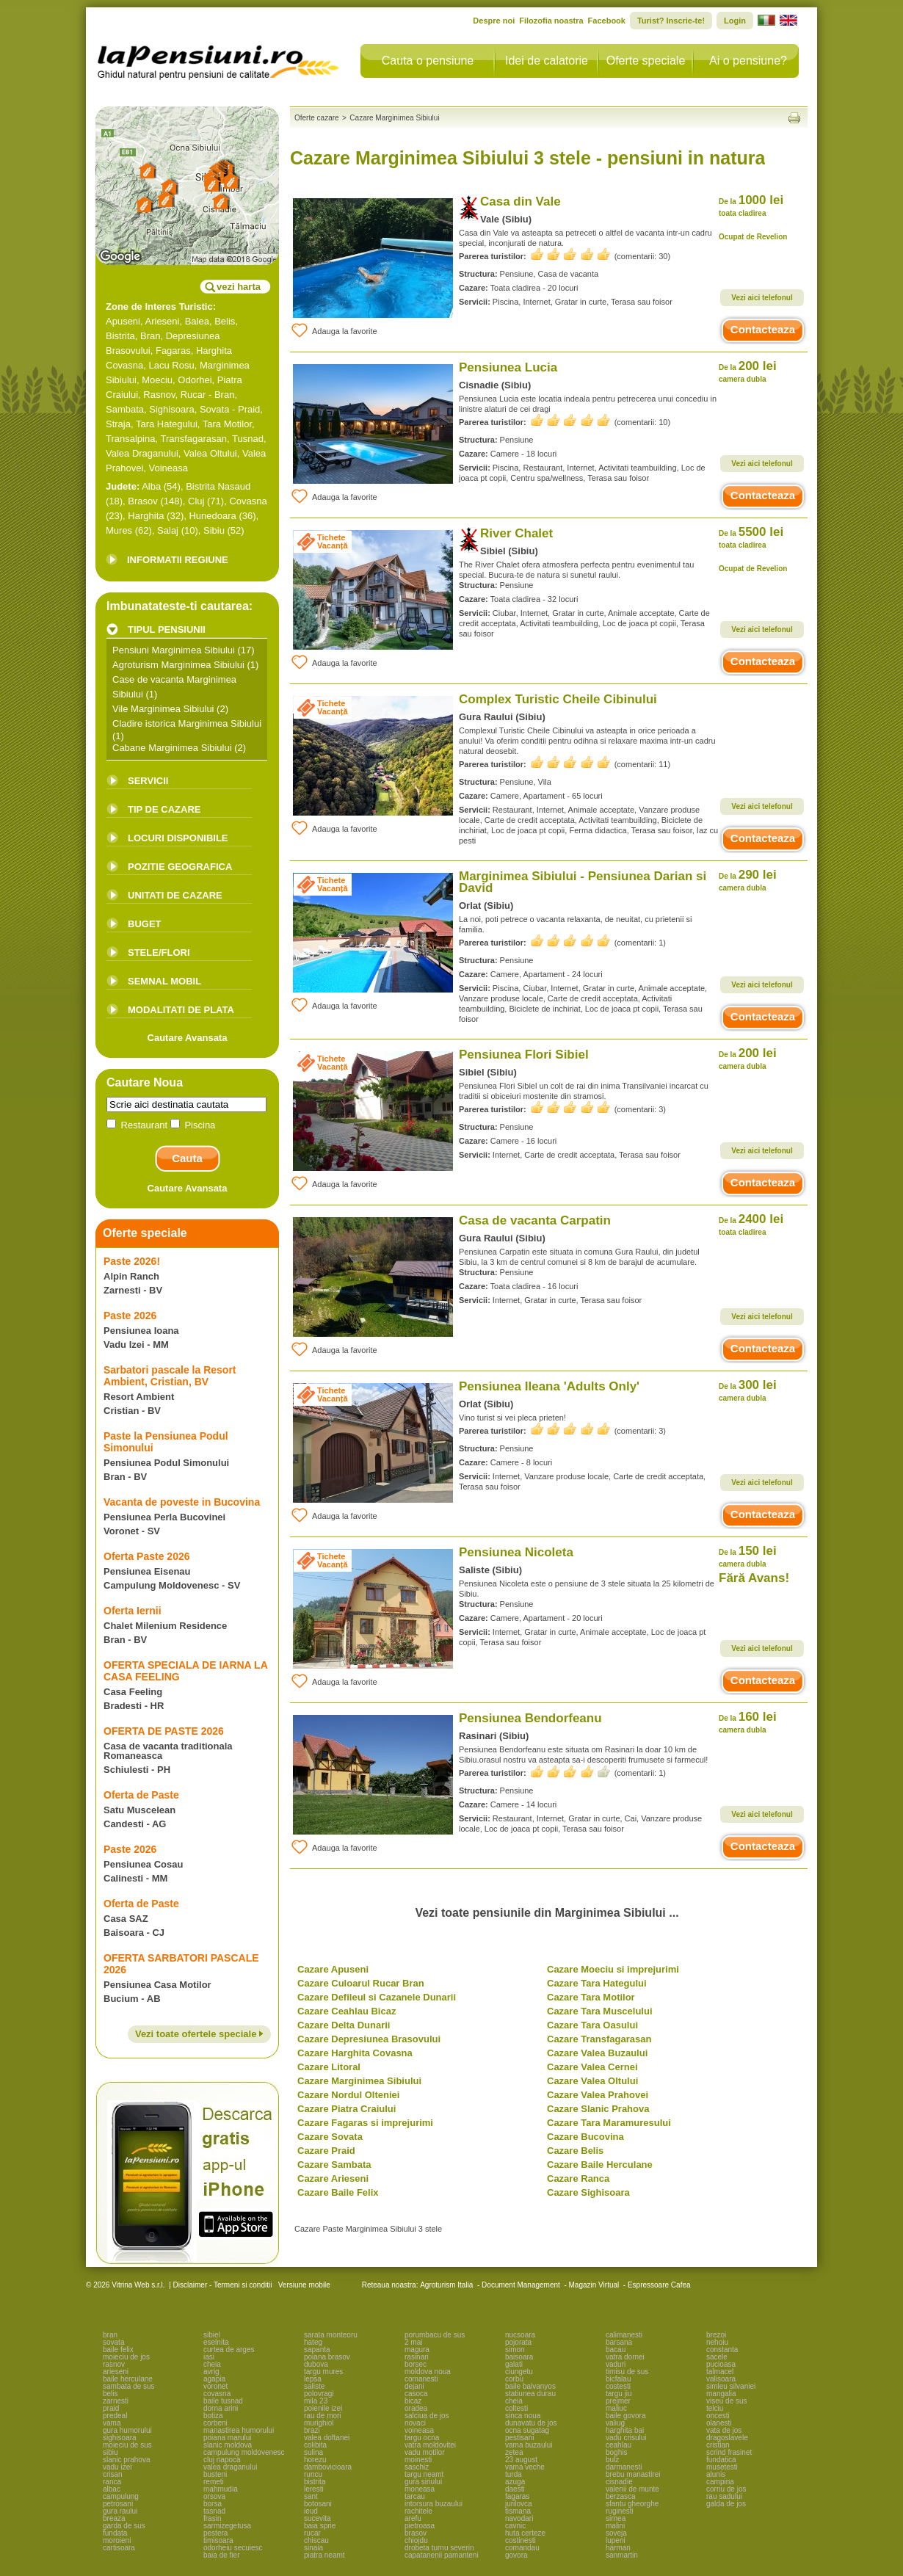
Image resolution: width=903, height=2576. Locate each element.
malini (615, 2526)
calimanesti (624, 2335)
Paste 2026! (132, 1261)
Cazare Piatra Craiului (346, 2109)
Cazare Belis (575, 2150)
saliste (314, 2386)
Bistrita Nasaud (218, 486)
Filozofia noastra (551, 20)
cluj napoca (222, 2460)
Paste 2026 (130, 1315)
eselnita (215, 2342)
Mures (119, 530)
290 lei (748, 880)
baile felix (118, 2349)
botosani (318, 2504)
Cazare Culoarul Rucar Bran (360, 1983)
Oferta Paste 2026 (147, 1556)
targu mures (323, 2372)
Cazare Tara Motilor (591, 1997)
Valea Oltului (210, 453)
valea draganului (230, 2467)
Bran (150, 335)
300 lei (748, 1390)
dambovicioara (328, 2467)
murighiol (319, 2423)
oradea (416, 2408)
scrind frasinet (729, 2452)
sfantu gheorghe (632, 2504)
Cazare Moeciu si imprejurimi (613, 1969)
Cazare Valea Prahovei (597, 2095)
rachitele (418, 2511)
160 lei (748, 1722)
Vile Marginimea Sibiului (163, 708)
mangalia (721, 2394)
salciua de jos (427, 2416)
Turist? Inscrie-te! (671, 20)
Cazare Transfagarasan (599, 2039)
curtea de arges (229, 2349)
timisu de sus (627, 2372)
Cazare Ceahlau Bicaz (346, 2011)
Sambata (125, 409)
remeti (213, 2482)
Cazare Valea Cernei (592, 2067)
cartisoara (119, 2548)
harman (618, 2548)
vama (111, 2423)
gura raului (120, 2511)
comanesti (421, 2379)
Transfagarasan (193, 438)
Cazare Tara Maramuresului (609, 2122)
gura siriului (423, 2482)
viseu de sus (726, 2401)
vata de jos (723, 2430)
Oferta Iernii (133, 1611)
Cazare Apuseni (333, 1969)
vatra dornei (625, 2357)
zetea (514, 2452)
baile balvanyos (530, 2386)
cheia (212, 2364)
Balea (197, 321)
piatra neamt (324, 2555)
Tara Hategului (166, 423)
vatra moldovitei (430, 2445)
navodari (519, 2518)
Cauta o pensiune (428, 60)
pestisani (519, 2438)
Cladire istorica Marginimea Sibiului (186, 723)
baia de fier (221, 2555)
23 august (521, 2460)
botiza (213, 2416)
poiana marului (227, 2438)
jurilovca (518, 2504)
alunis (715, 2474)
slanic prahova (126, 2460)
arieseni (115, 2372)
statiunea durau (530, 2394)
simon (515, 2349)
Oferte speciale (646, 60)
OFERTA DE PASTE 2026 (164, 1731)
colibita (315, 2445)
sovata (113, 2342)
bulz (612, 2460)
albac (111, 2489)
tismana (518, 2511)
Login (735, 20)
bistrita (314, 2482)
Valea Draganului (142, 453)
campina (720, 2482)
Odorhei (194, 379)
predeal (115, 2416)
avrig (211, 2372)
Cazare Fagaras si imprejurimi (365, 2122)
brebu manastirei (633, 2474)
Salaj (167, 530)
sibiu (110, 2452)
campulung (121, 2496)
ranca (112, 2482)
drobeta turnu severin (439, 2548)
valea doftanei (326, 2438)
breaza (114, 2518)
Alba (151, 486)
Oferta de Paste (141, 1795)
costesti (618, 2386)
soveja (616, 2533)
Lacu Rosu (172, 365)
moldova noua (428, 2372)
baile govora (625, 2416)
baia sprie (320, 2526)
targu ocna (422, 2438)
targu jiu (619, 2394)
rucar (312, 2533)
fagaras (517, 2496)
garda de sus (124, 2526)
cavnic (515, 2526)
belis (110, 2394)
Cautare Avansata (188, 1037)
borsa (212, 2504)
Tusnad (248, 438)
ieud (311, 2511)
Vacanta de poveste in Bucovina (182, 1502)
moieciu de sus (127, 2445)
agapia (214, 2379)
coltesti (516, 2408)
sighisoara (120, 2438)
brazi (312, 2430)
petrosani (118, 2504)
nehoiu (717, 2342)
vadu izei (117, 2467)
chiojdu (416, 2540)
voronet (215, 2386)
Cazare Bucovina (585, 2136)
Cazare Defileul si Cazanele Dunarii (376, 1997)
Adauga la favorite (333, 330)
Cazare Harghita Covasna (355, 2053)
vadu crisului (626, 2438)
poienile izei (323, 2408)
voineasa (419, 2430)
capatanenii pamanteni (442, 2555)
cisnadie (619, 2482)
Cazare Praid (326, 2150)
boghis (616, 2452)
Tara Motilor (227, 423)
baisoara (519, 2357)
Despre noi (494, 20)
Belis (224, 321)
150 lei (748, 1556)
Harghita (146, 515)
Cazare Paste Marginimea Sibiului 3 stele (368, 2228)
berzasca (621, 2496)
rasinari (417, 2357)
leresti (314, 2489)
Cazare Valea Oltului (592, 2081)
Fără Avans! (754, 1578)
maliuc (616, 2408)
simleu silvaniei (730, 2386)
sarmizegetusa (227, 2526)
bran (110, 2335)
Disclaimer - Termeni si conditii (222, 2285)
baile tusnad (223, 2401)
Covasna (247, 501)
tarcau (415, 2496)
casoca (416, 2394)
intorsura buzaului (434, 2504)
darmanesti (624, 2467)
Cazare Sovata (330, 2136)
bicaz (413, 2401)
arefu (413, 2518)
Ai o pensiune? (748, 60)
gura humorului (127, 2430)
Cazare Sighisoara (588, 2192)
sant (311, 2496)
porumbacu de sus (435, 2335)
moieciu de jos (126, 2357)
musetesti (722, 2467)
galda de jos (726, 2504)
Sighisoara (171, 409)
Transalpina (130, 438)
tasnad (214, 2511)
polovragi (319, 2394)
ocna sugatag (527, 2430)
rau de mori (322, 2416)
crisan (113, 2474)
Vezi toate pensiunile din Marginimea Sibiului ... (546, 1912)
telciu (714, 2408)
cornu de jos (726, 2489)
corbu (514, 2379)
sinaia (313, 2548)
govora (516, 2555)
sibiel (211, 2335)
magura (417, 2349)
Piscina (193, 1125)
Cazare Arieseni (333, 2178)
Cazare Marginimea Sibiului (359, 2081)
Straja (118, 423)
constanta (722, 2349)
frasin (212, 2518)
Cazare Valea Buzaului (597, 2053)
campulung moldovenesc (244, 2452)
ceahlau (618, 2445)
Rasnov (159, 394)
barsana (619, 2342)
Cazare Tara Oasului (592, 2025)
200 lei (748, 371)
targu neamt (424, 2474)
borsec (416, 2364)
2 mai (413, 2342)
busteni (215, 2474)
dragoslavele (727, 2438)
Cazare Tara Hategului (597, 1983)
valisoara (721, 2379)
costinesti (520, 2540)
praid (111, 2408)
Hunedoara (212, 515)
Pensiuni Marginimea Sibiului (173, 650)
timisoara (218, 2540)
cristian (718, 2445)
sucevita (317, 2518)
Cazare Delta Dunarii (343, 2025)
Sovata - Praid (230, 409)
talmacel (719, 2372)
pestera (215, 2533)
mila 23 (315, 2401)
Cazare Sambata (334, 2164)
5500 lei (751, 537)
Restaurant (138, 1125)
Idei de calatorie (546, 60)
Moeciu (157, 379)
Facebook (606, 20)
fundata (115, 2533)
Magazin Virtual (594, 2285)
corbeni (215, 2423)
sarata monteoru (331, 2335)
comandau (522, 2548)
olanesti (718, 2423)
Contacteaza (762, 329)
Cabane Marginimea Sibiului (172, 747)
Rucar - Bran (208, 394)
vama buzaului (528, 2445)
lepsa (313, 2379)
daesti (515, 2489)
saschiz (417, 2467)
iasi (208, 2357)
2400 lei (751, 1224)
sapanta (317, 2349)
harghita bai (625, 2430)
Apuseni (123, 321)
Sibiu (214, 530)
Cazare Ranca (578, 2178)
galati (514, 2364)
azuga (515, 2482)
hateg (313, 2342)
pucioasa (721, 2364)
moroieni (117, 2540)
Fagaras (173, 350)
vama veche (525, 2467)
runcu (313, 2474)
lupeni (615, 2540)
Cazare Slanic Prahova (598, 2109)
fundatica (721, 2460)
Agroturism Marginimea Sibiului (178, 664)
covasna (217, 2394)
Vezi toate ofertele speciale (199, 2033)
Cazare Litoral (328, 2067)
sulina (313, 2452)
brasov (416, 2533)
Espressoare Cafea (659, 2285)
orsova (214, 2496)
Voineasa (169, 468)
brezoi (716, 2335)
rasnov (114, 2364)
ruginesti (620, 2511)
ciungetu (519, 2372)
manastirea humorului (238, 2430)
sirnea (615, 2518)
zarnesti (115, 2401)
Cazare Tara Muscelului (600, 2011)
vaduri (615, 2364)
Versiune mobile (303, 2285)
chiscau (316, 2540)
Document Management (521, 2285)
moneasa (420, 2489)
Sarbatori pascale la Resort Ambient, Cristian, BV (170, 1375)
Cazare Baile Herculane (600, 2164)
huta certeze (525, 2533)
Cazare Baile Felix (338, 2192)
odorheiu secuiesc (233, 2548)
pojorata (518, 2342)
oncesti (718, 2416)
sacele (717, 2357)
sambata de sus (129, 2386)
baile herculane (128, 2379)
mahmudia (220, 2489)
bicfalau (618, 2379)
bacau (615, 2349)
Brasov (142, 501)
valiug (615, 2423)
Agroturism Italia (446, 2285)
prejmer (618, 2401)
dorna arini (220, 2408)
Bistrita (120, 335)
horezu (315, 2460)
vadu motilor (424, 2452)
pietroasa (420, 2526)
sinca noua (522, 2416)
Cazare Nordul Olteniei (348, 2095)
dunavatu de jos (531, 2423)
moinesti (418, 2460)
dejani (414, 2386)
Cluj (196, 501)
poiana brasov (327, 2357)
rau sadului (724, 2496)
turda (513, 2474)
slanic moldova (227, 2445)
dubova (316, 2364)
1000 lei (751, 205)
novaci (415, 2423)
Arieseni (162, 321)
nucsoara (520, 2335)
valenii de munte (632, 2489)
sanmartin (622, 2555)
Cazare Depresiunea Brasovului (368, 2039)
